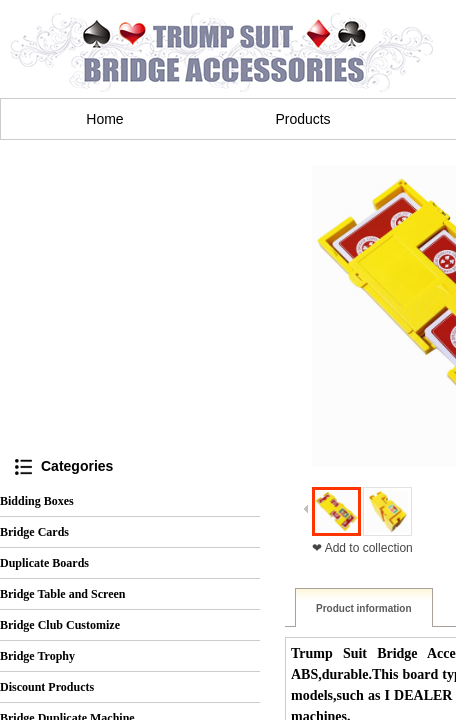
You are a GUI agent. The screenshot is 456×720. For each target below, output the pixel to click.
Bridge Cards (34, 532)
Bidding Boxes (37, 501)
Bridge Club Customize (60, 625)
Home (104, 119)
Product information (364, 608)
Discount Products (47, 687)
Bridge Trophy (37, 656)
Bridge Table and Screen (62, 594)
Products (302, 119)
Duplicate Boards (44, 563)
